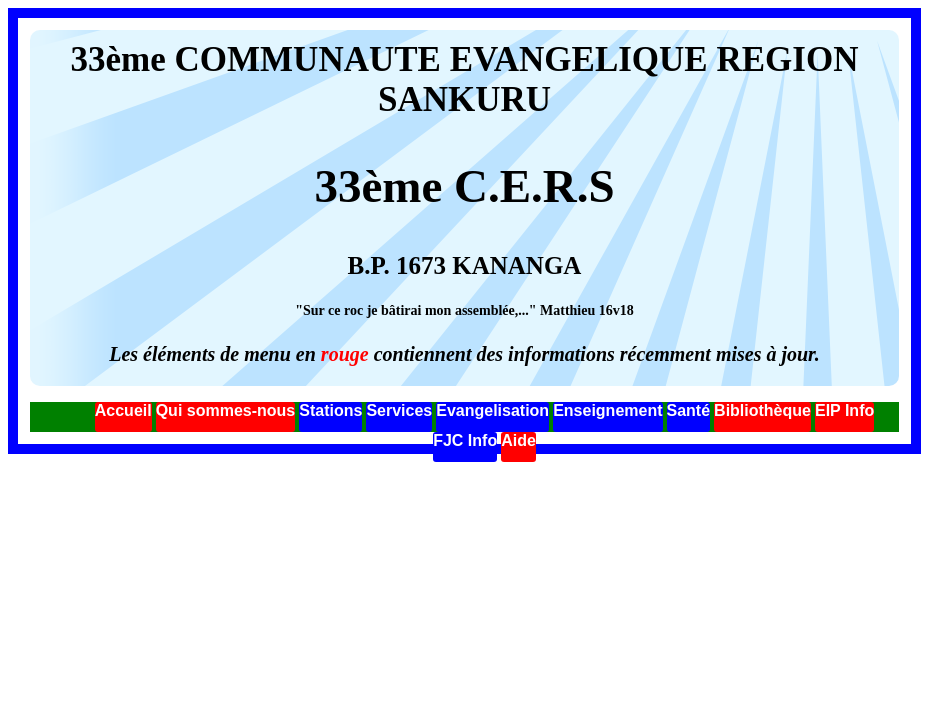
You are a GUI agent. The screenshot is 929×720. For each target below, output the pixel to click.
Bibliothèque (762, 410)
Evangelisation (492, 410)
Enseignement (607, 410)
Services (399, 410)
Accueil (123, 410)
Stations (330, 410)
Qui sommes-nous (226, 410)
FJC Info (465, 440)
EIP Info (844, 410)
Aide (518, 440)
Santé (689, 410)
